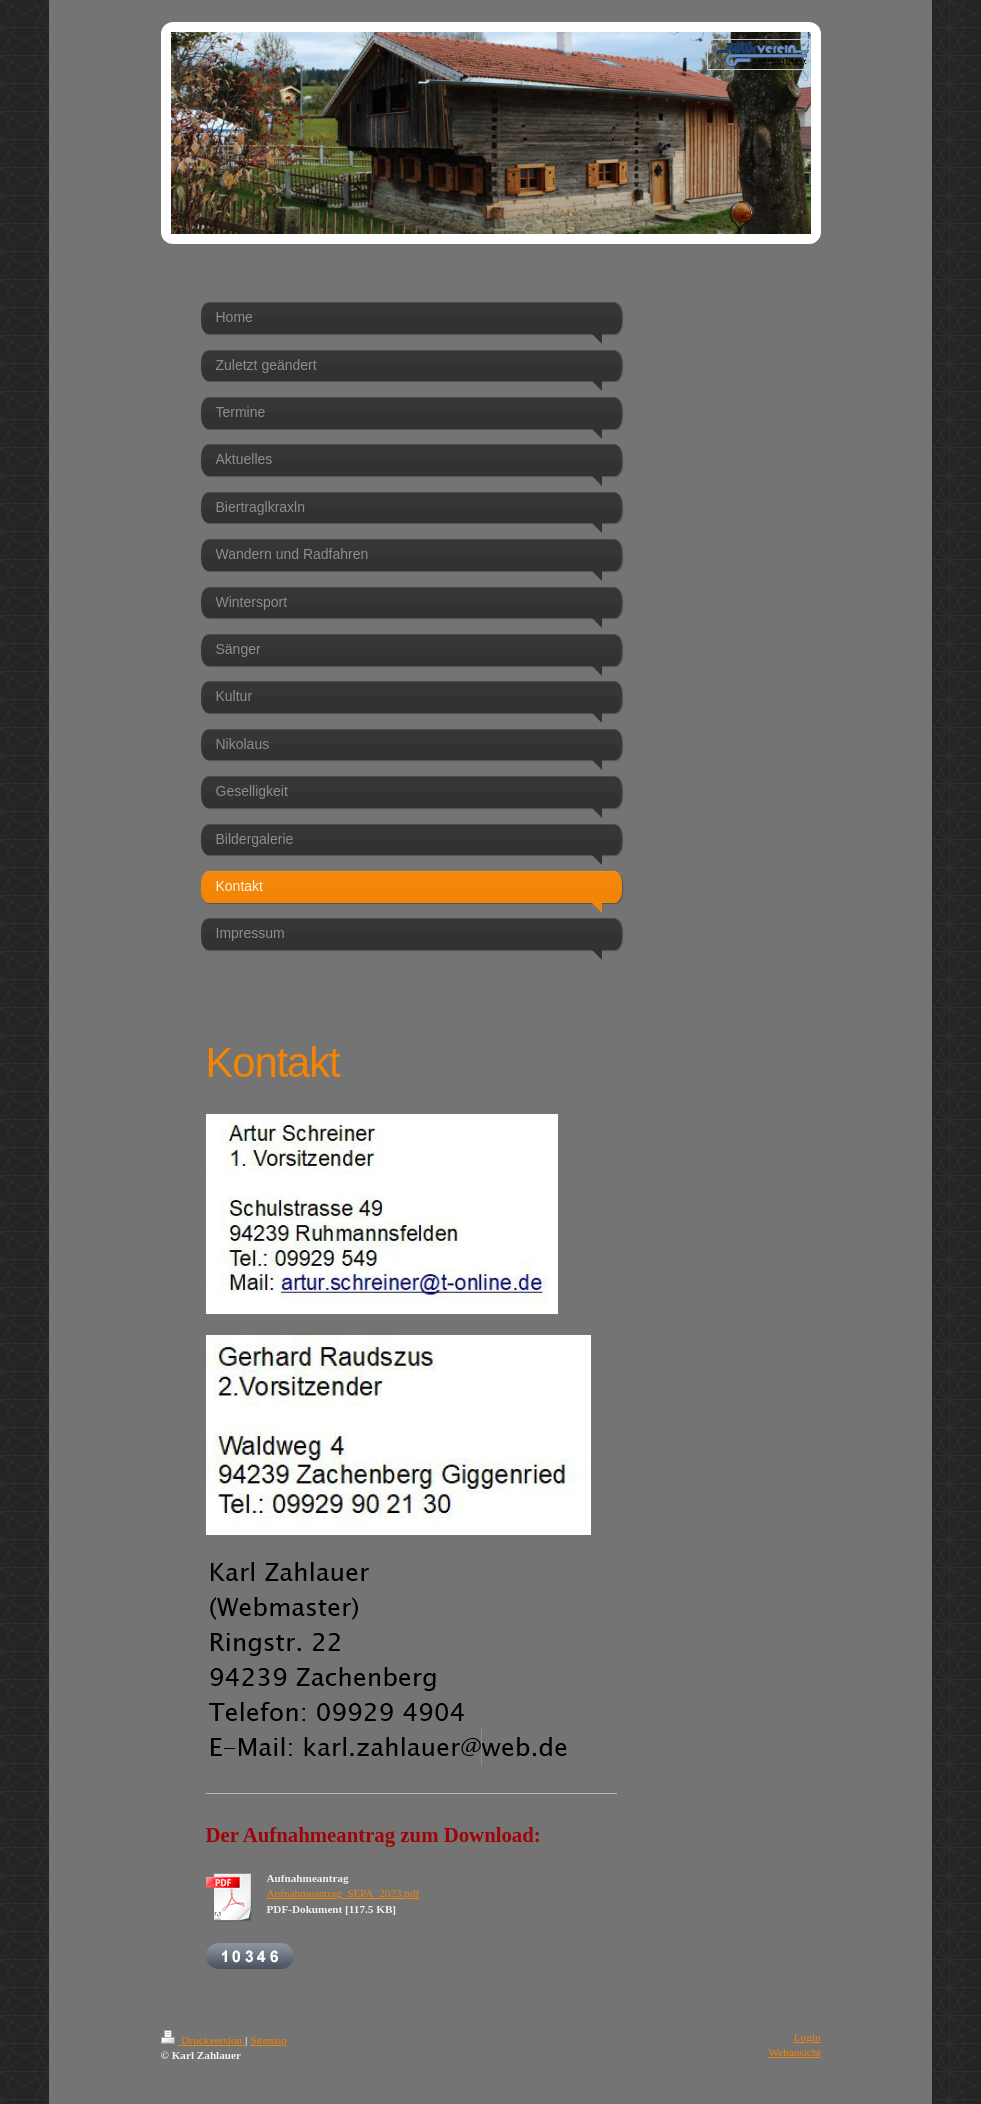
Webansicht (795, 2052)
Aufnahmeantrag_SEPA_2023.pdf (343, 1893)
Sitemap (268, 2040)
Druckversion (203, 2040)
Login (807, 2037)
